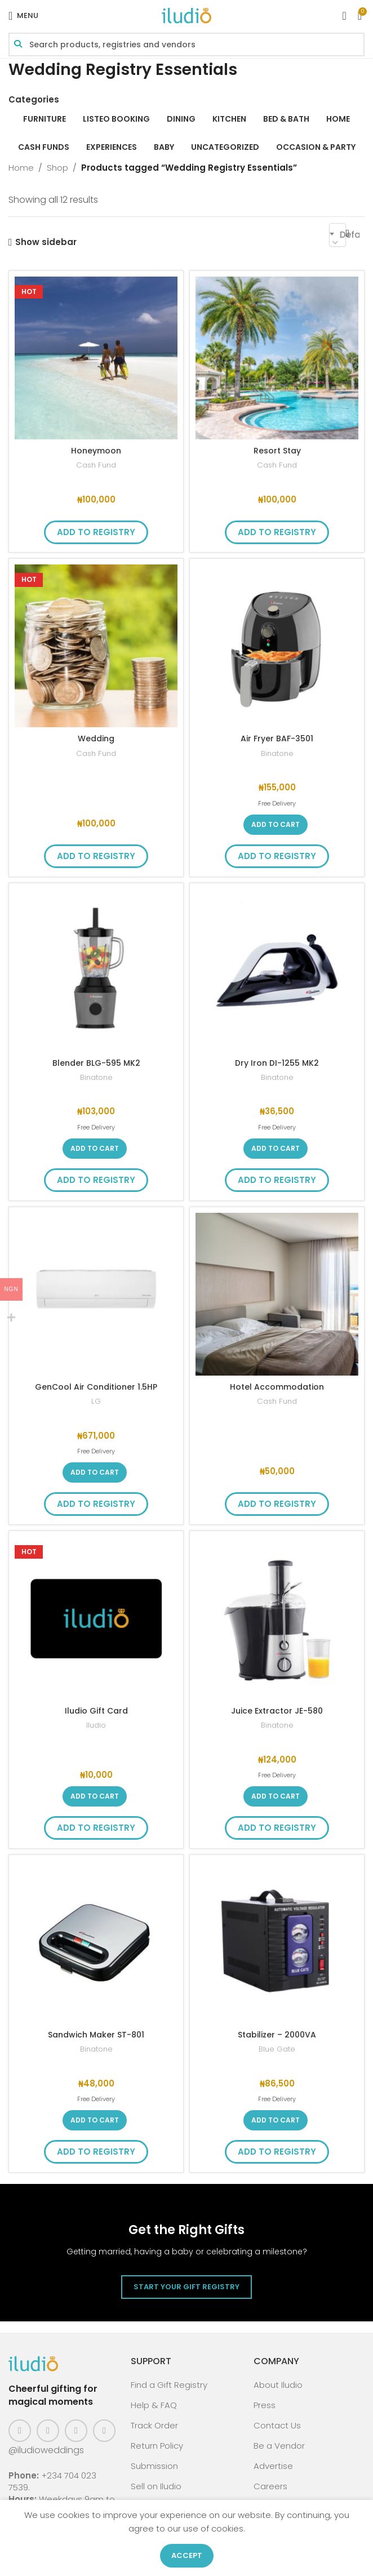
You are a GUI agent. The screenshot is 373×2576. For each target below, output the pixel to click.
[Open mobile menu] (23, 16)
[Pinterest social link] (76, 2430)
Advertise (273, 2466)
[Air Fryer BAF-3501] (277, 645)
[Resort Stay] (277, 358)
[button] (275, 825)
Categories (33, 99)
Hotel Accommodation (277, 1386)
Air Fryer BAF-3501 (277, 738)
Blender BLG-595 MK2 (96, 1063)
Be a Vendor (279, 2446)
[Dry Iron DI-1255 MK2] (277, 970)
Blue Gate (277, 2049)
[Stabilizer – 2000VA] (277, 1942)
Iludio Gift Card (96, 1710)
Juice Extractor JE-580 (277, 1710)
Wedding (96, 738)
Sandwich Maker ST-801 (96, 2034)
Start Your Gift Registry (186, 2286)
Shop (57, 167)
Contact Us (277, 2425)
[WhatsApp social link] (104, 2430)
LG (96, 1401)
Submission (154, 2466)
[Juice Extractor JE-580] (277, 1618)
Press (265, 2405)
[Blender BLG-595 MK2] (96, 970)
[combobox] (337, 235)
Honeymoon (96, 450)
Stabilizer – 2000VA (277, 2034)
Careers (270, 2486)
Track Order (154, 2425)
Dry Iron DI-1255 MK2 (277, 1063)
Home (21, 167)
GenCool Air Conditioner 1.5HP (96, 1386)
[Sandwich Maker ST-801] (96, 1942)
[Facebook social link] (19, 2430)
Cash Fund (96, 465)
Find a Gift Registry (169, 2385)
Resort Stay (277, 450)
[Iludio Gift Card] (96, 1618)
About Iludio (278, 2385)
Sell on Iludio (156, 2486)
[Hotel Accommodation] (277, 1294)
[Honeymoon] (96, 358)
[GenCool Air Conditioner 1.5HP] (96, 1294)
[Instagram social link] (48, 2430)
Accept (186, 2555)
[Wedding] (96, 645)
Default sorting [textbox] (349, 235)
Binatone (277, 753)
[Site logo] (186, 15)
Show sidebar (46, 242)
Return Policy (157, 2446)
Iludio (96, 1725)
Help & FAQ (154, 2405)
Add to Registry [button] (96, 532)
